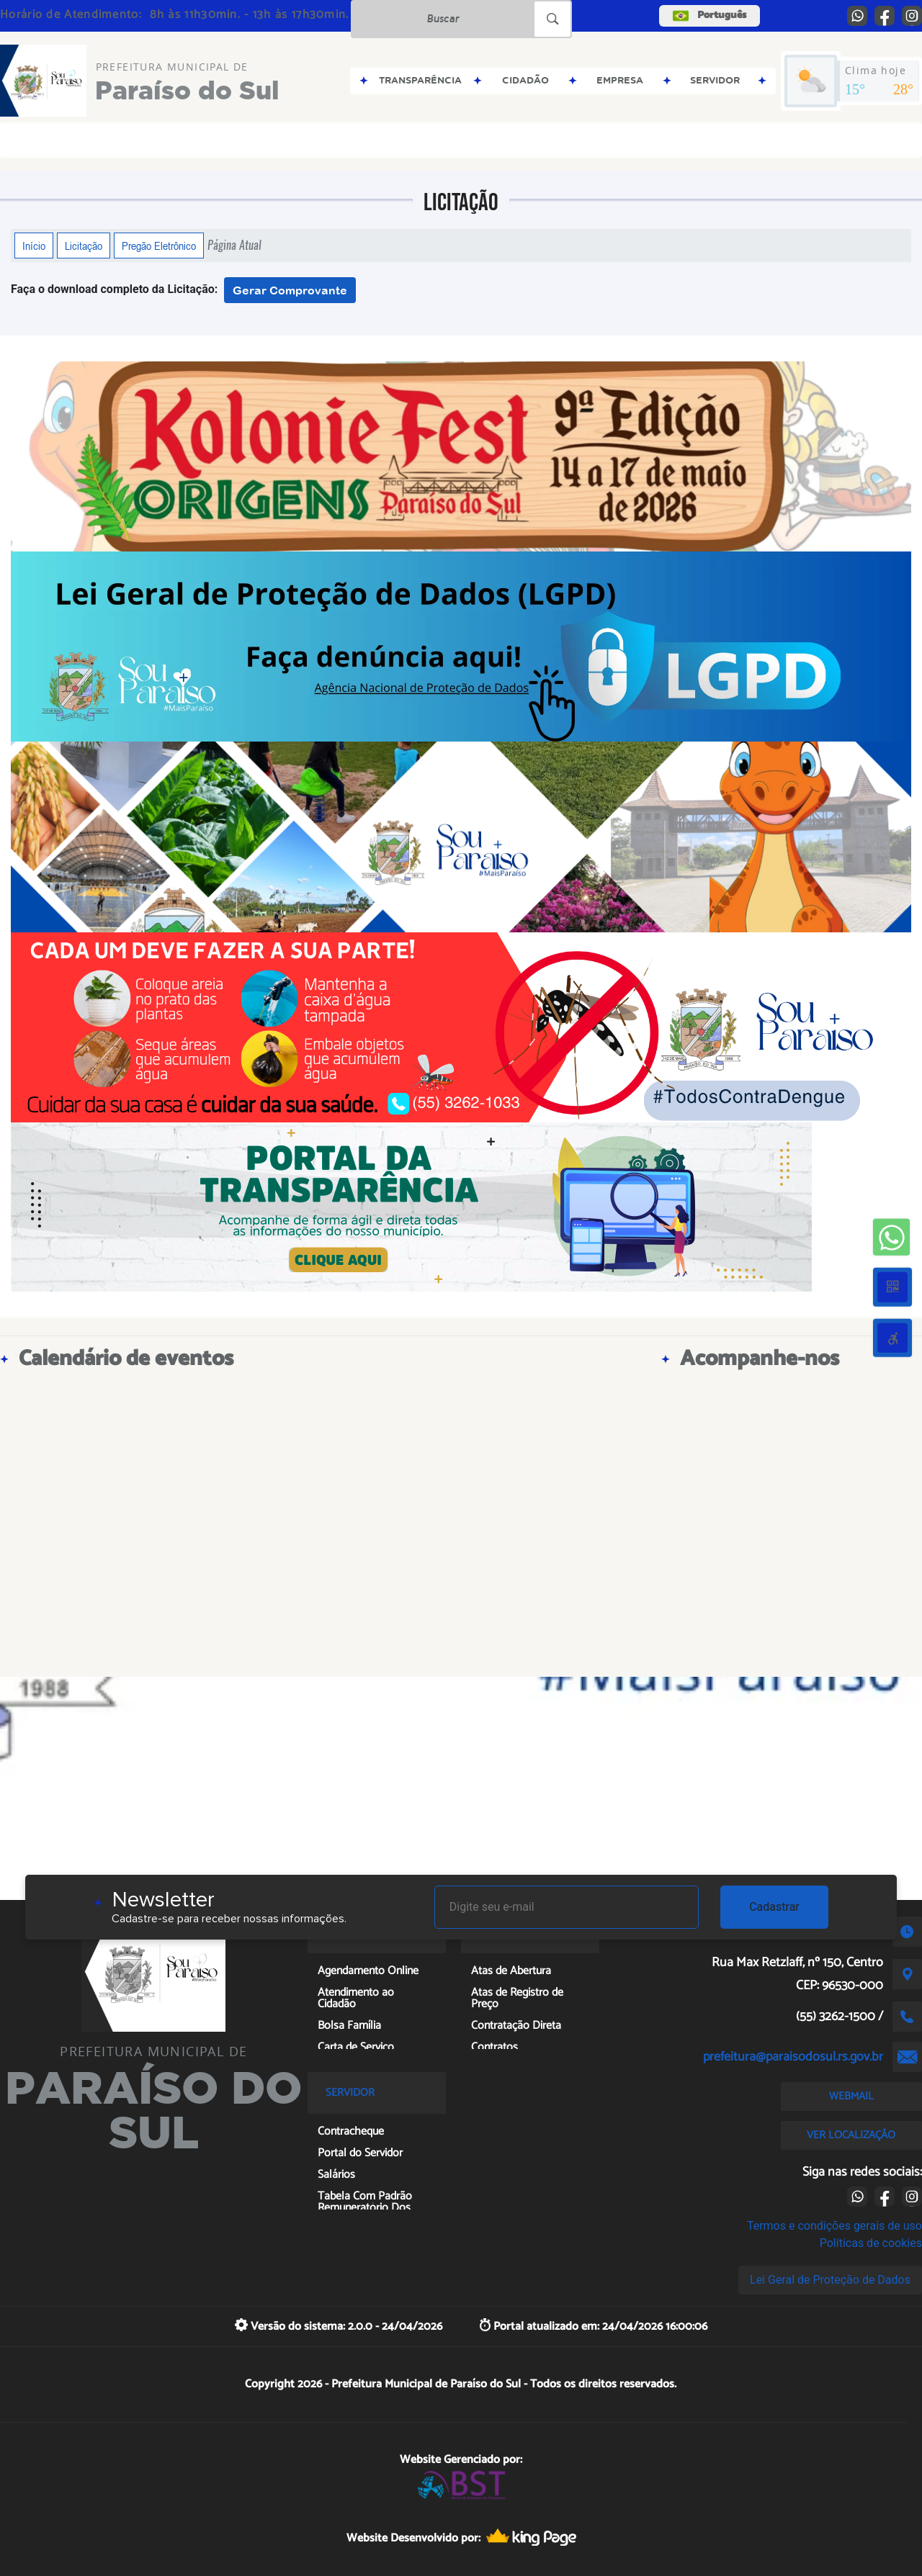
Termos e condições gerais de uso (834, 2226)
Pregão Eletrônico (159, 245)
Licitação (83, 245)
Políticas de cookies (871, 2243)
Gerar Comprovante (290, 290)
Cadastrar (774, 1907)
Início (33, 245)
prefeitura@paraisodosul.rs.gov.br (793, 2057)
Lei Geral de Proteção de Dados (830, 2280)
